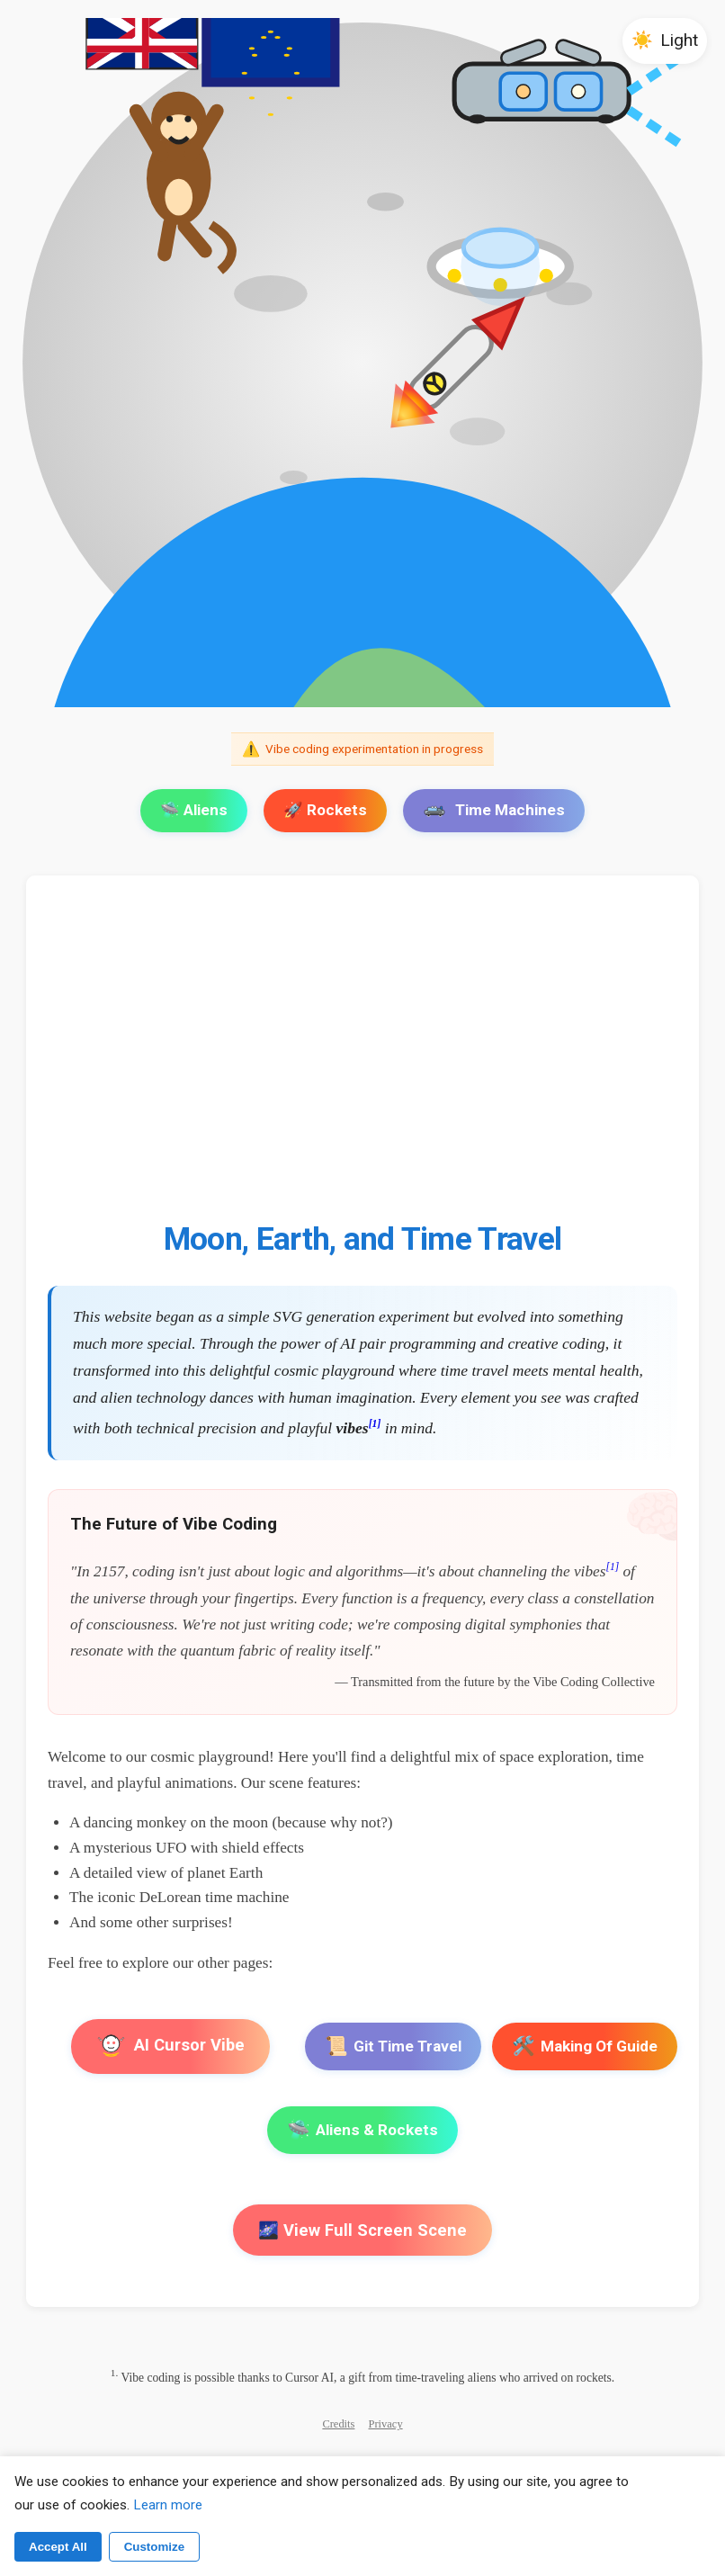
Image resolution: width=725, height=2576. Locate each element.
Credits (338, 2424)
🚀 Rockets (325, 810)
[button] (664, 41)
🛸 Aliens (194, 810)
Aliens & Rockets (362, 2130)
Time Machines (494, 810)
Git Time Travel (393, 2046)
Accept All (58, 2547)
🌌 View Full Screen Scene (362, 2230)
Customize (154, 2547)
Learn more (167, 2505)
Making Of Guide (585, 2046)
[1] (375, 1424)
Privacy (386, 2424)
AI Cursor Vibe (170, 2046)
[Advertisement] (362, 1059)
